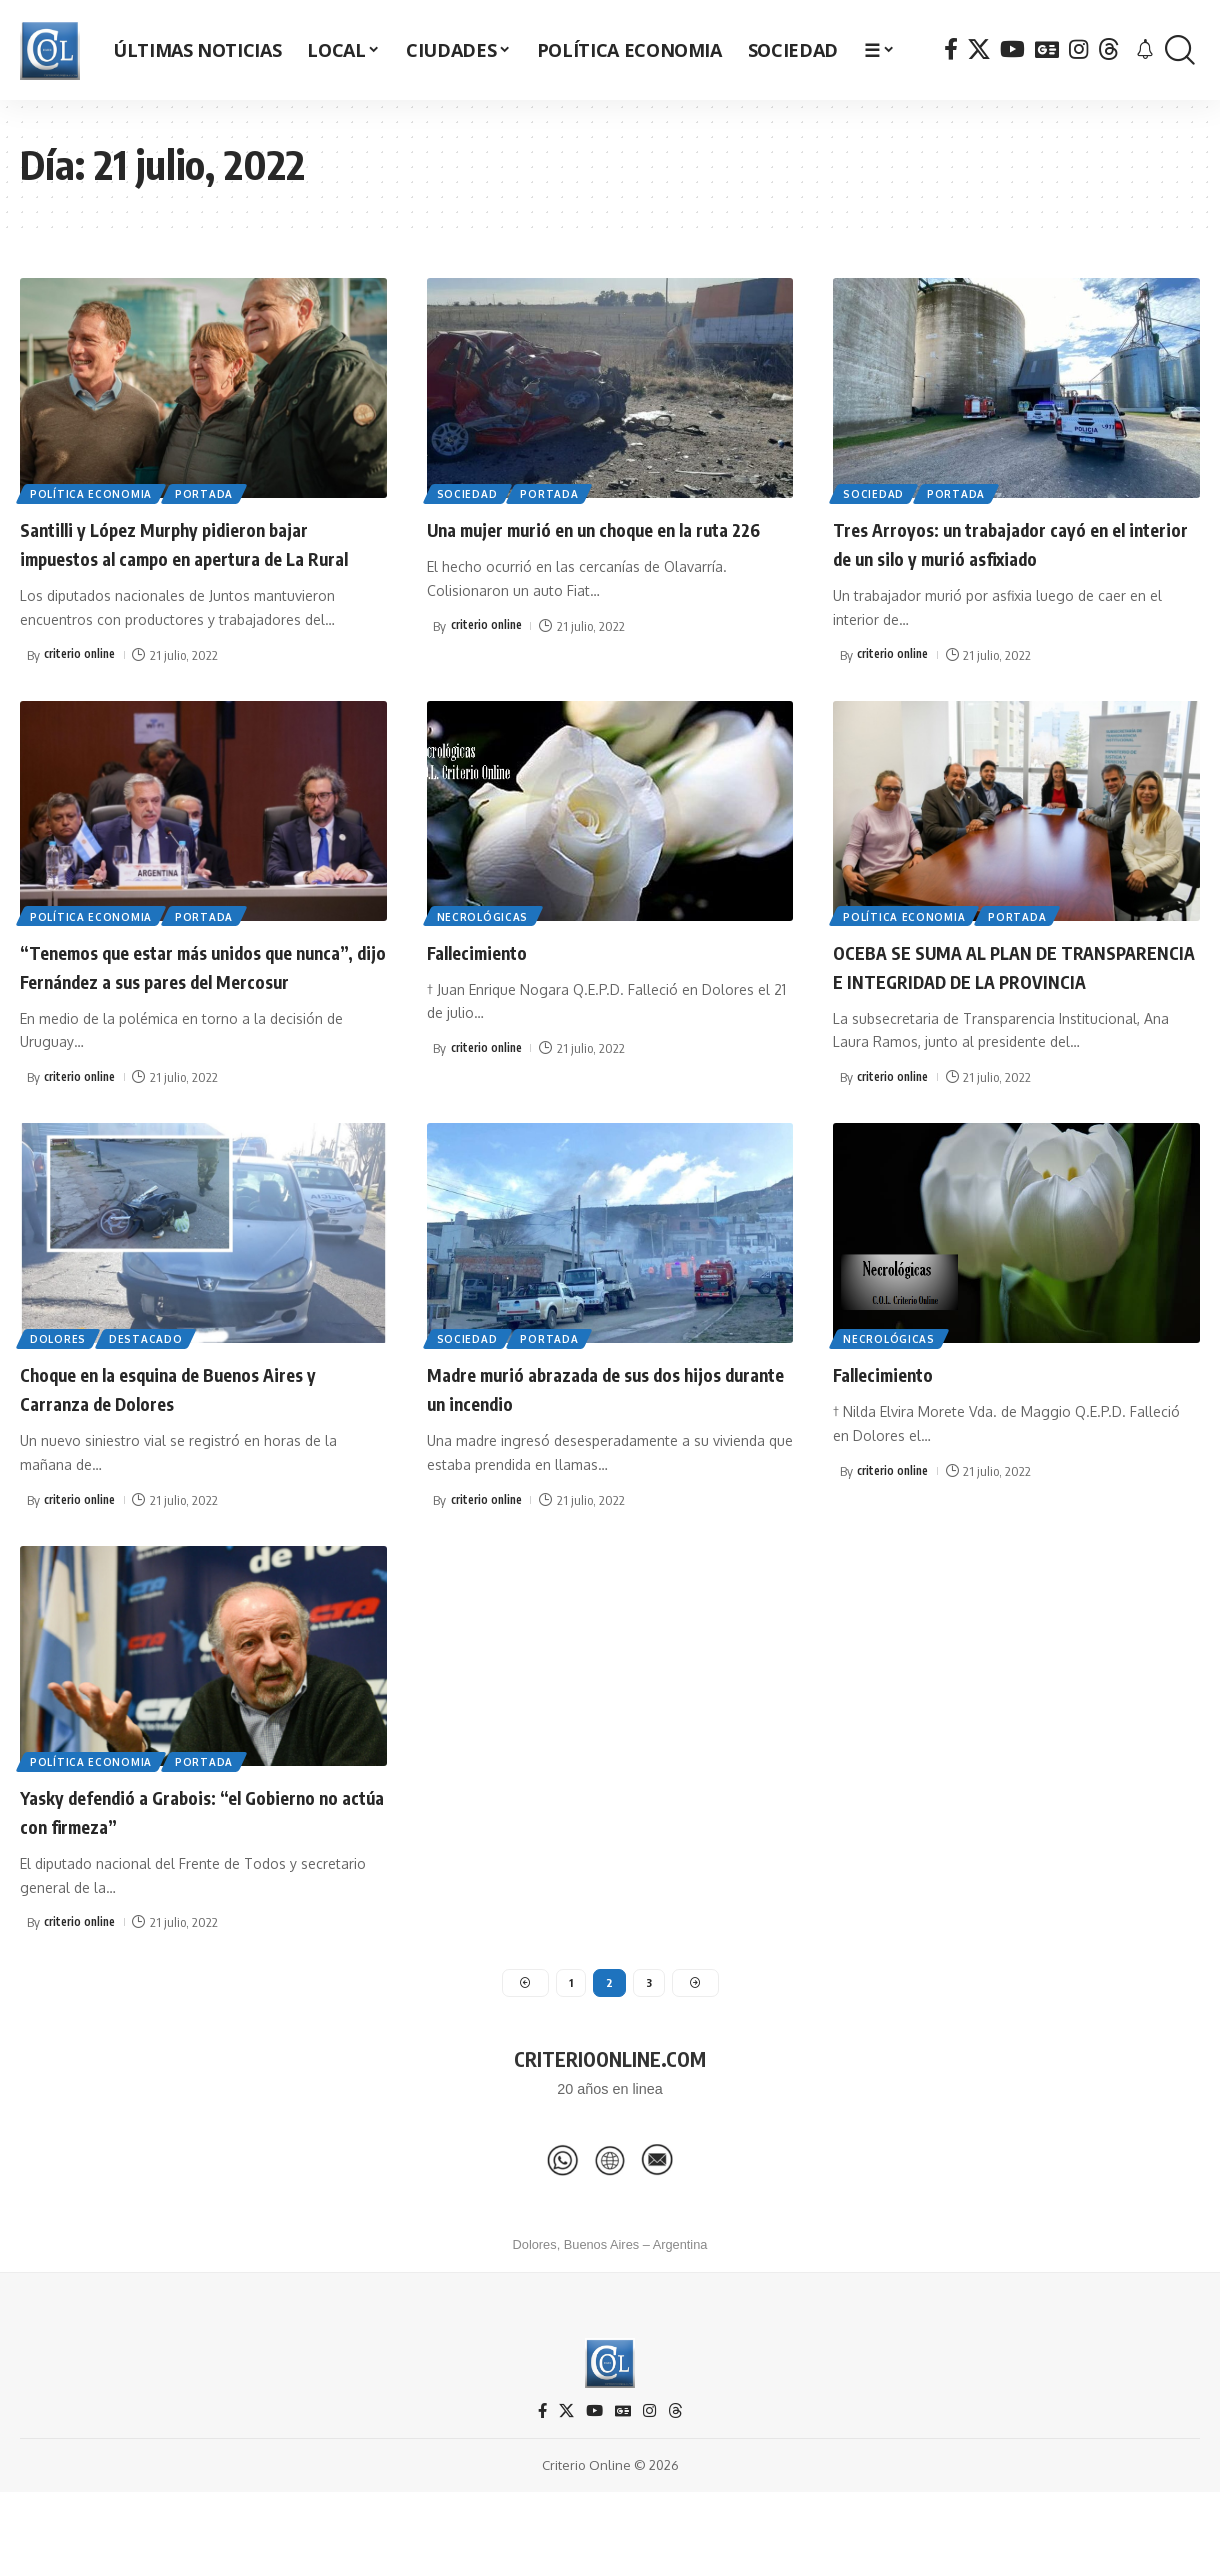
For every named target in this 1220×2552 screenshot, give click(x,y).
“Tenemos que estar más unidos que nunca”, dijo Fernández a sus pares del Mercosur (197, 1006)
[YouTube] (1012, 49)
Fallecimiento (489, 978)
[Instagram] (1078, 49)
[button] (1180, 50)
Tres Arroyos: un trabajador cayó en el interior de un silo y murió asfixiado (1011, 542)
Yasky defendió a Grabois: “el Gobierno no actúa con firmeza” (203, 1865)
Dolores (60, 1393)
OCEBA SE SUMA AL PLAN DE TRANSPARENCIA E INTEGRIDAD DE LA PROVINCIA (1015, 1006)
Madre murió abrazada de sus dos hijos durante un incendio (608, 1443)
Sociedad (469, 492)
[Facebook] (951, 49)
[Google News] (1047, 49)
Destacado (151, 1393)
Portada (210, 492)
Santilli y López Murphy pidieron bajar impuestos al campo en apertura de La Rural (197, 556)
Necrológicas (484, 942)
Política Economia (93, 492)
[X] (979, 49)
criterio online (83, 682)
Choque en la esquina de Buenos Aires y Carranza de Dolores (202, 1443)
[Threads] (1109, 49)
